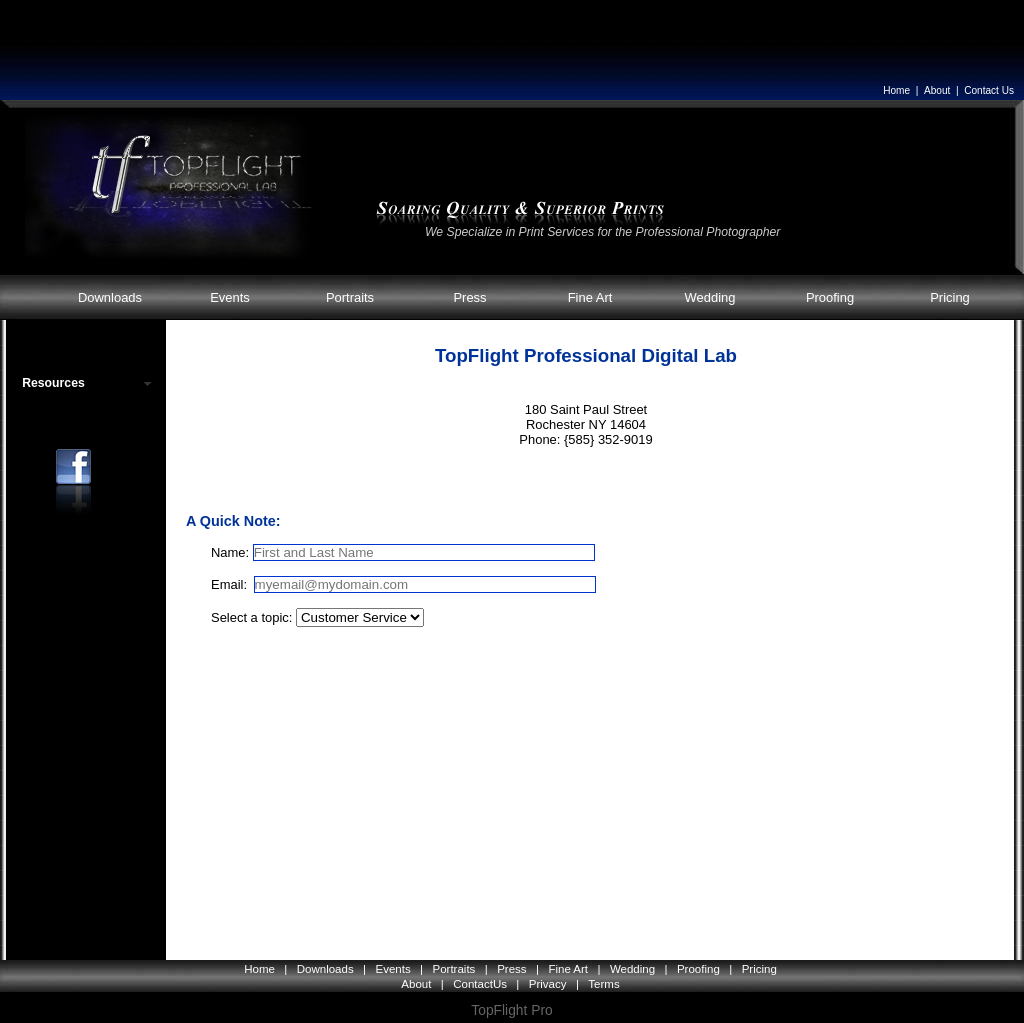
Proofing (830, 297)
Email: (231, 584)
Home (896, 90)
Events (230, 297)
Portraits (350, 297)
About (937, 90)
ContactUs (480, 984)
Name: (230, 552)
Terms (603, 984)
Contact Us (989, 90)
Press (469, 297)
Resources (53, 383)
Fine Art (590, 297)
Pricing (950, 297)
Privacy (548, 984)
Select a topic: (251, 617)
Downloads (110, 297)
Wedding (710, 297)
